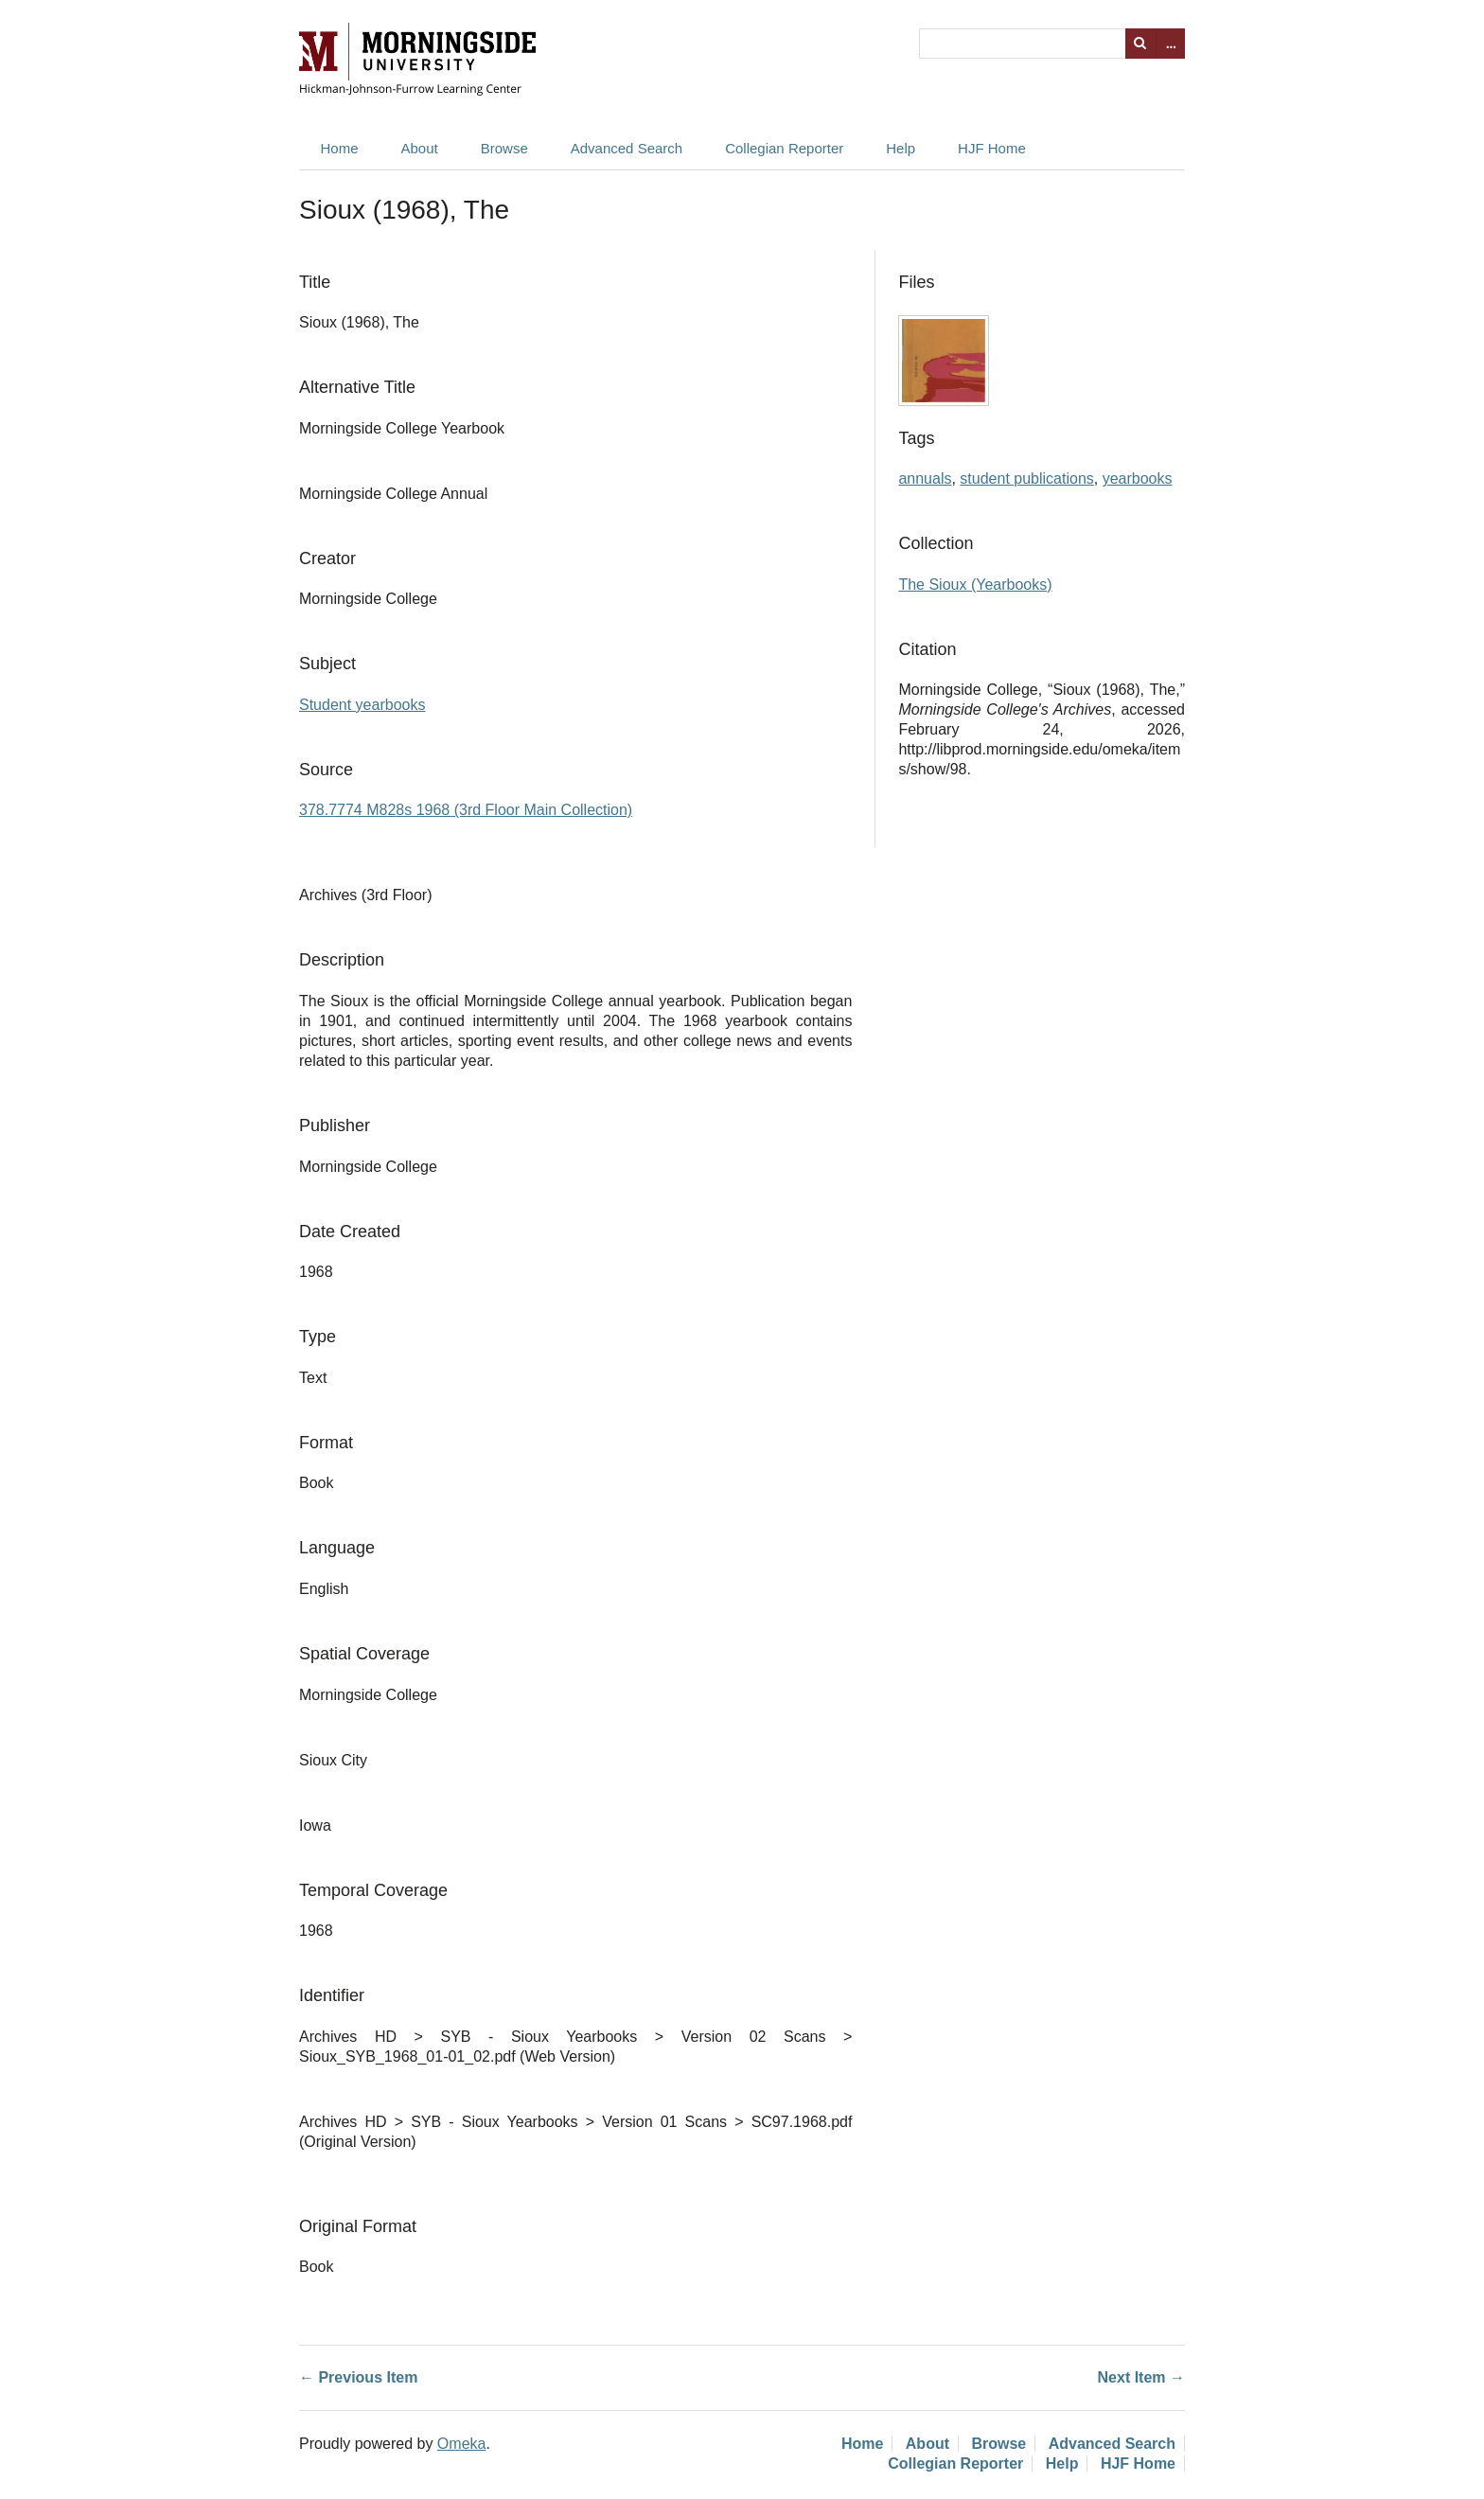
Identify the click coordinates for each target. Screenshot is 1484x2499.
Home (340, 148)
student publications (1026, 478)
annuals (924, 478)
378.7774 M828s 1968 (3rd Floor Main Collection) (465, 810)
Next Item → (1141, 2377)
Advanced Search (626, 148)
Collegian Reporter (784, 148)
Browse (504, 148)
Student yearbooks (362, 705)
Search (1140, 43)
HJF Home (992, 148)
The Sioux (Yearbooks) (974, 584)
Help (900, 148)
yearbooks (1138, 478)
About (419, 148)
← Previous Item (358, 2377)
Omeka (461, 2444)
